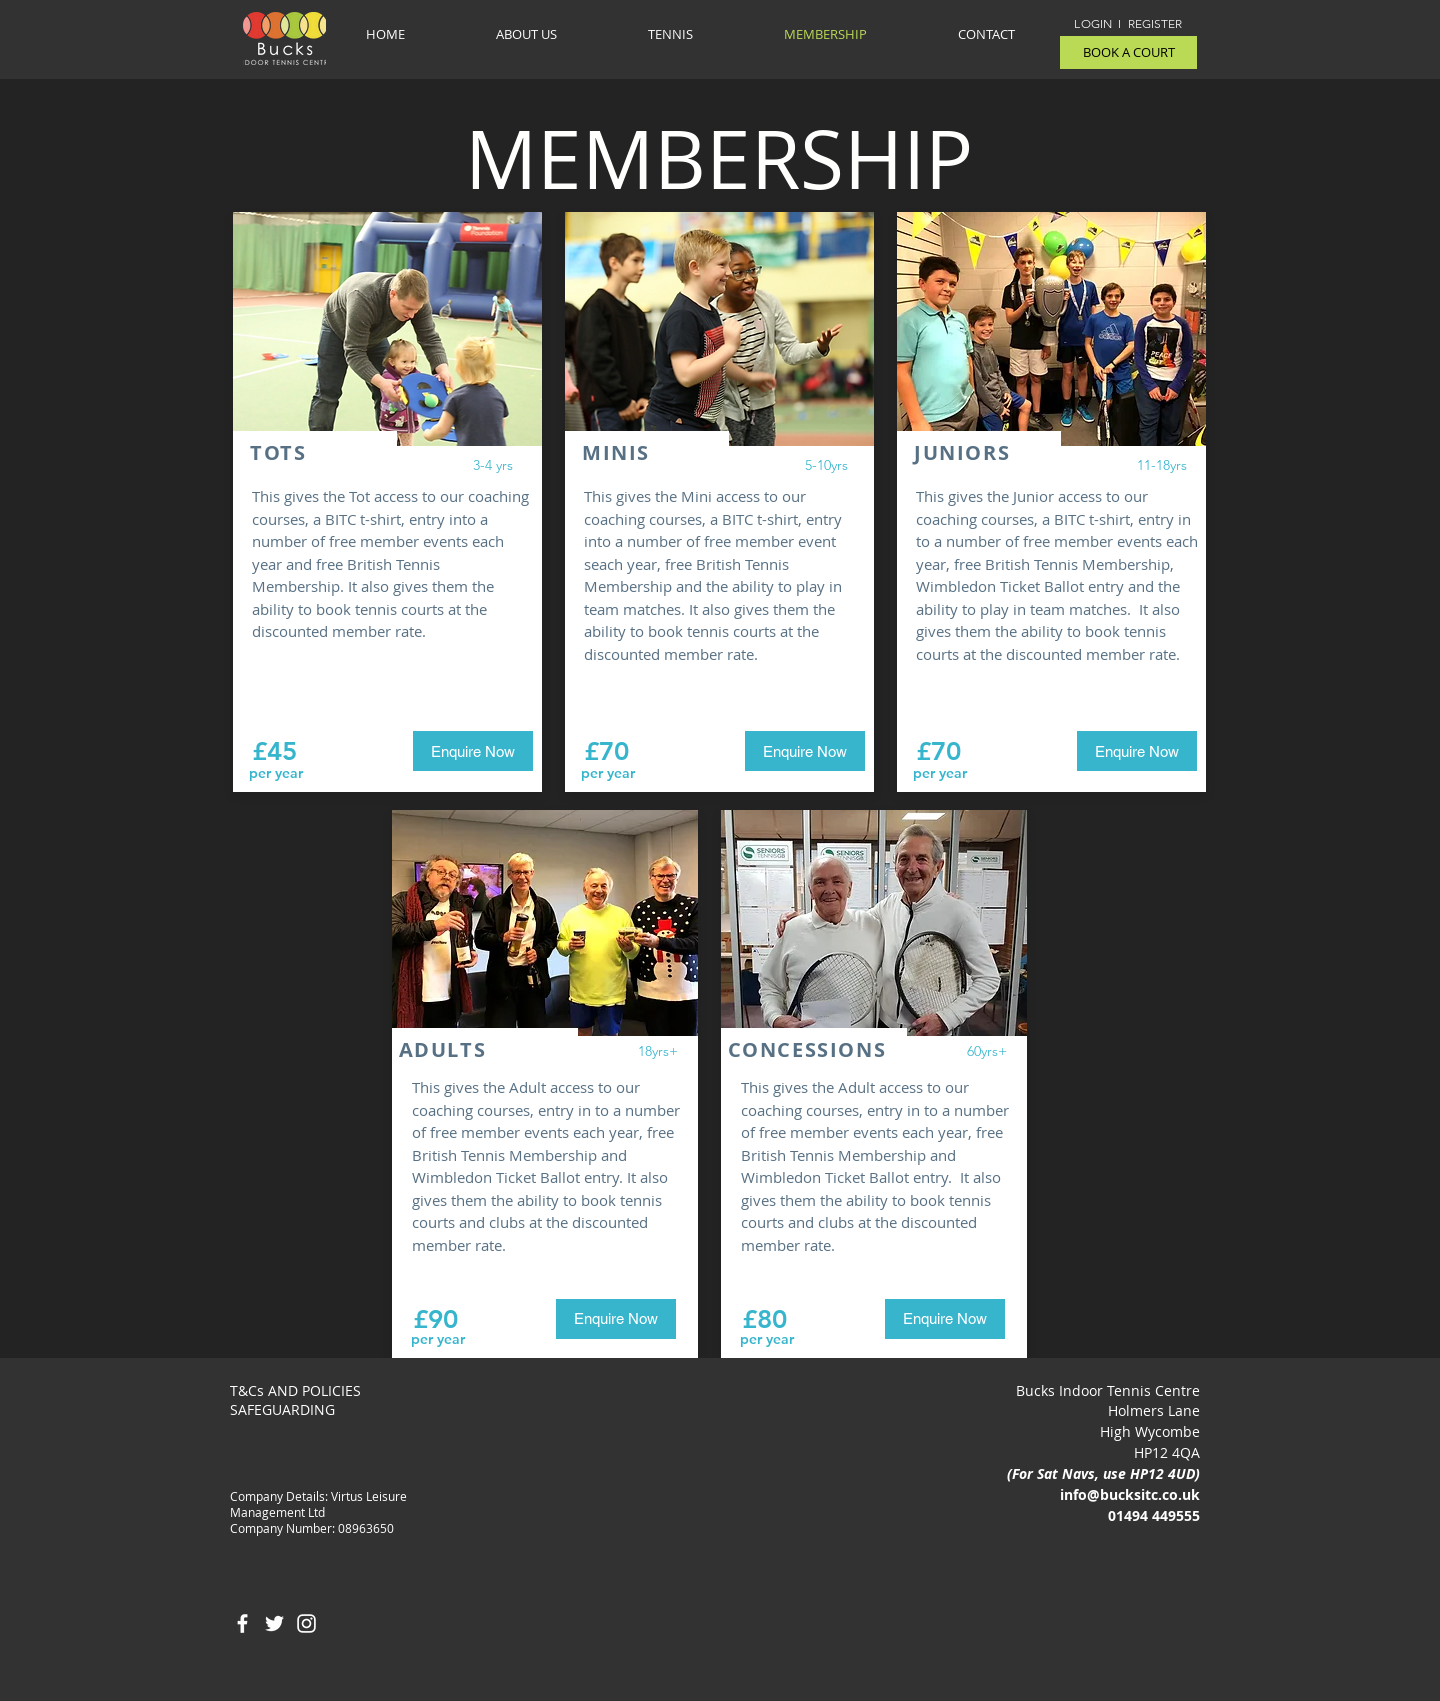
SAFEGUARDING (282, 1409)
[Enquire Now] (473, 751)
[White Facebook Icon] (242, 1623)
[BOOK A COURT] (1128, 52)
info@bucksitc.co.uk (1130, 1494)
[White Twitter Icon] (274, 1623)
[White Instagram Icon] (306, 1623)
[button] (670, 34)
